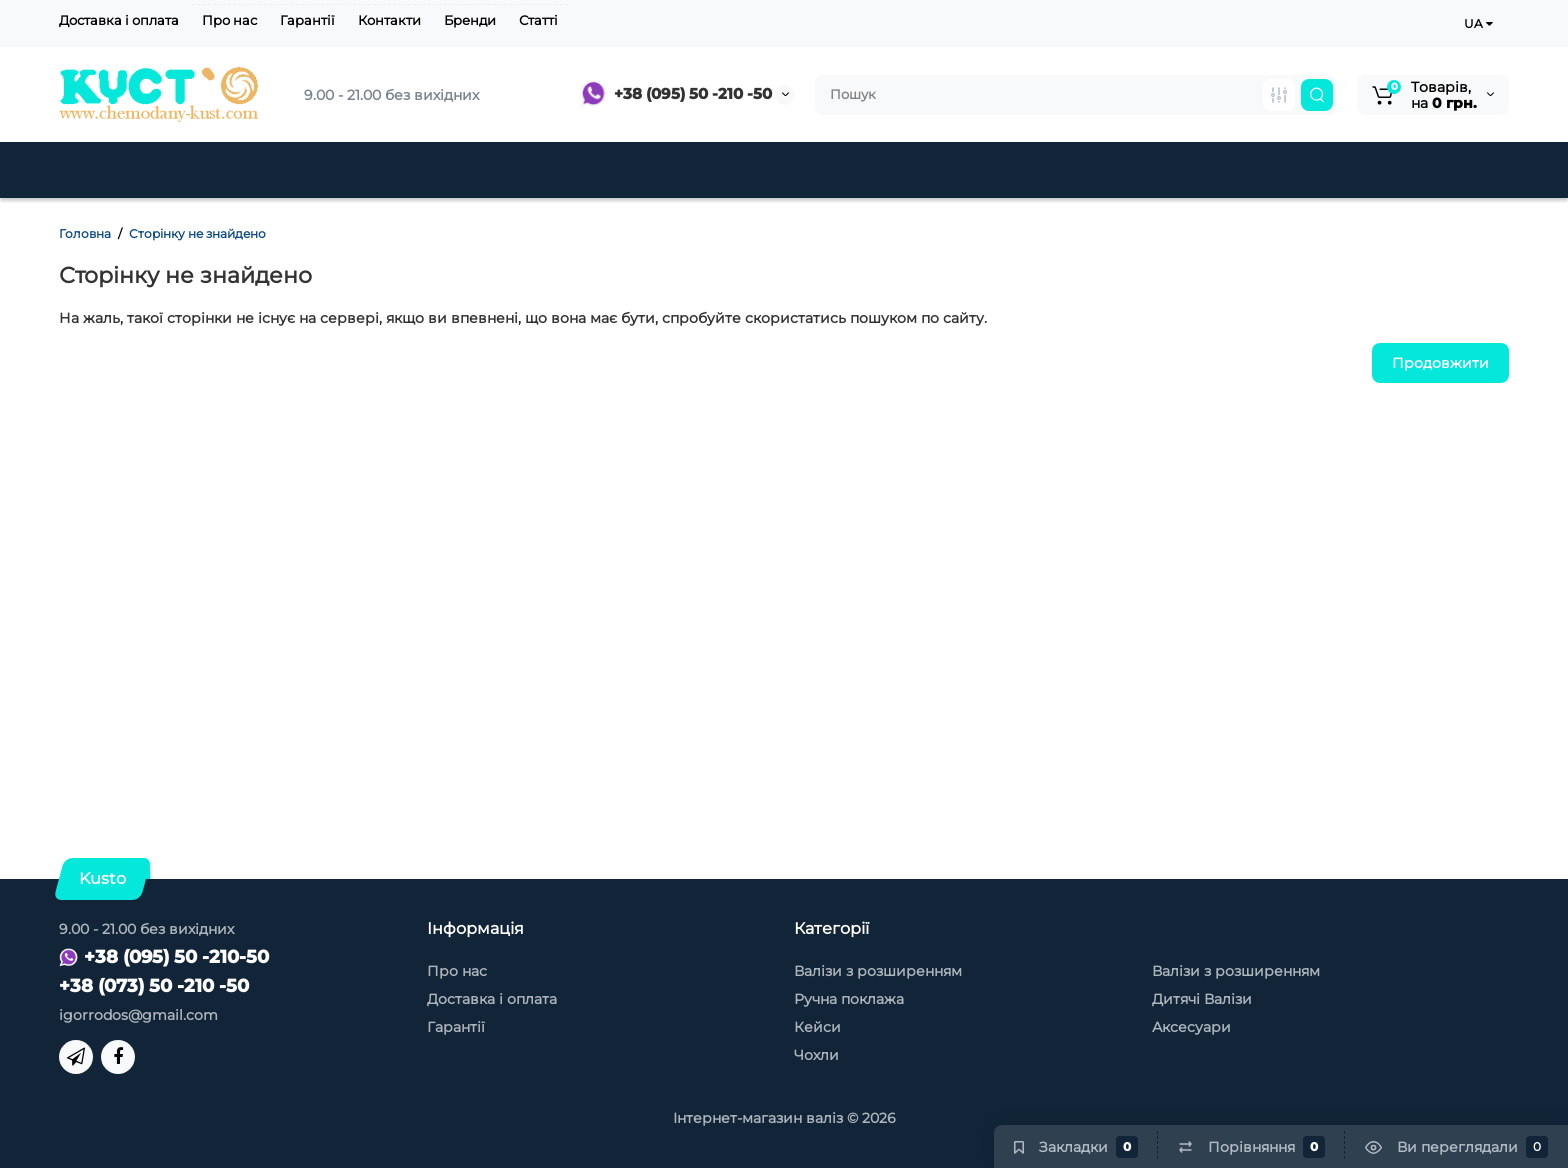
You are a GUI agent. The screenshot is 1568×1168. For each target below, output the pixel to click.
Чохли (1075, 170)
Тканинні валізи (391, 170)
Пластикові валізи (180, 170)
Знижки (721, 170)
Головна (85, 233)
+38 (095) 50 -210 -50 (675, 93)
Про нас (229, 20)
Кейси (829, 170)
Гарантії (307, 20)
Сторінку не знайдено (197, 233)
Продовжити (1440, 363)
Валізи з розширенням (878, 971)
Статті (538, 20)
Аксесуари (952, 170)
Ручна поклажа (849, 999)
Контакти (389, 20)
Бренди (470, 20)
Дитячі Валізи (575, 170)
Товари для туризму (1248, 170)
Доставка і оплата (119, 20)
